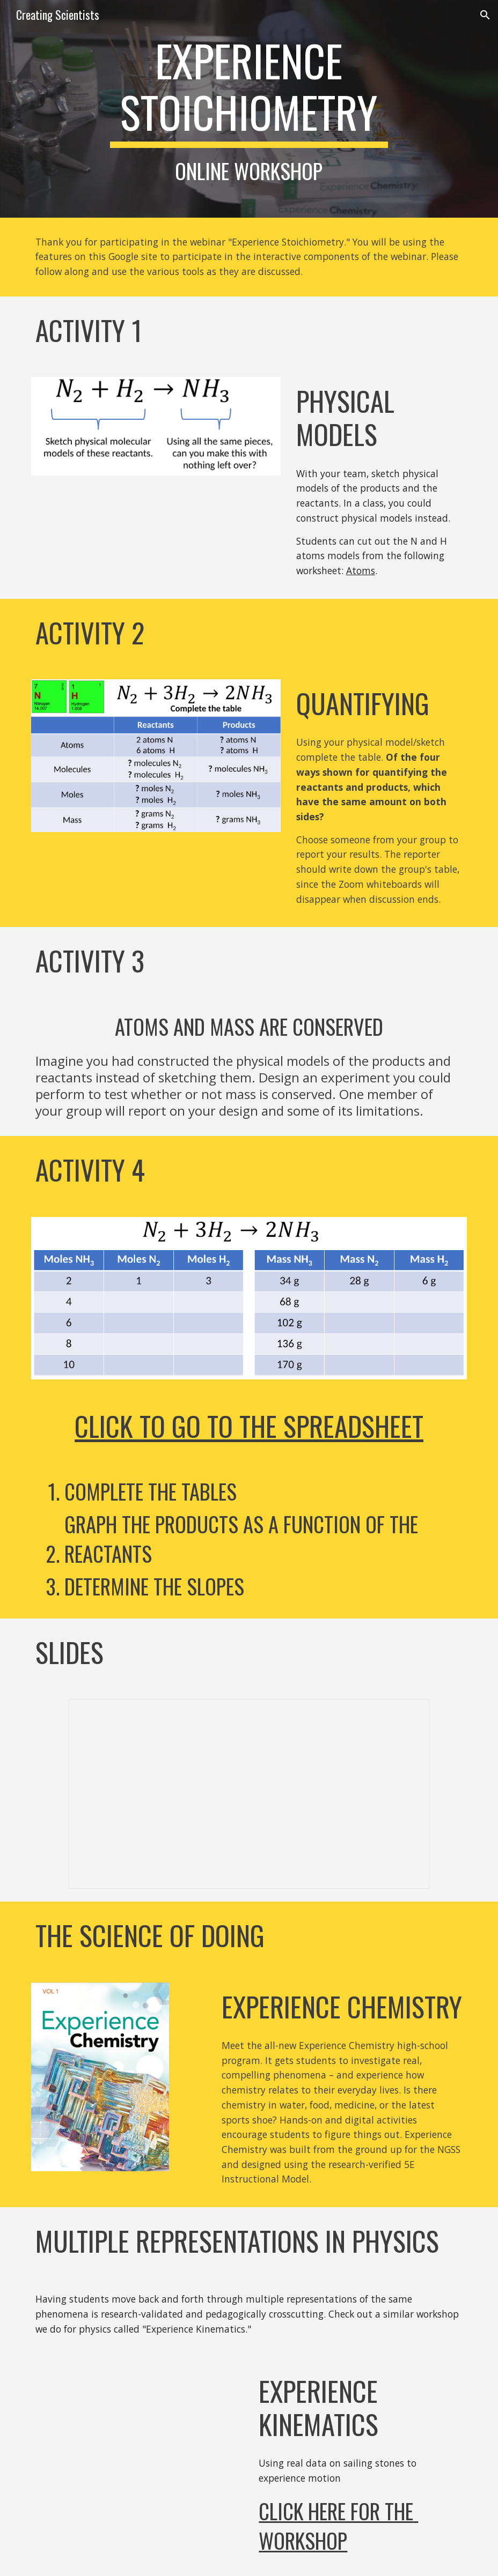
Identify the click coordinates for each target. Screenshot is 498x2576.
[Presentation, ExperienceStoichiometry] (249, 1794)
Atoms (360, 570)
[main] (249, 109)
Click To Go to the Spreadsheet (249, 1426)
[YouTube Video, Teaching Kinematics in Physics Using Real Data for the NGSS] (137, 2432)
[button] (485, 15)
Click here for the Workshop (338, 2526)
